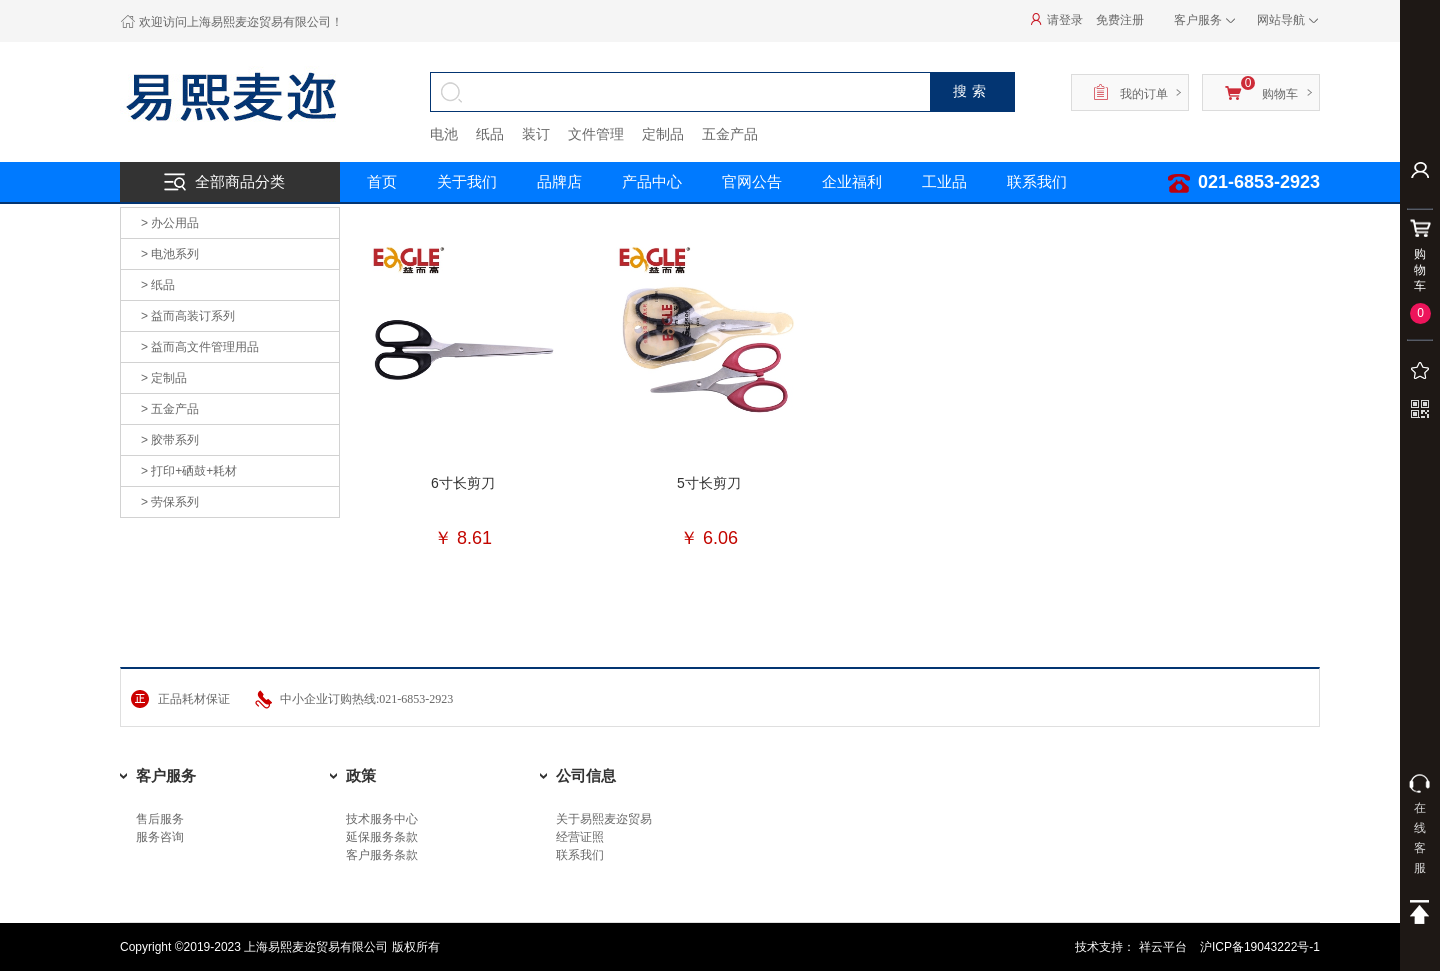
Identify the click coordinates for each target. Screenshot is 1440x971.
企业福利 (852, 181)
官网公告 (752, 181)
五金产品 (730, 134)
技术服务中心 (382, 819)
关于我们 (467, 181)
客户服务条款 (382, 855)
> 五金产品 (170, 409)
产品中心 (652, 181)
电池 (444, 134)
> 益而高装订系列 (188, 316)
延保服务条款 (382, 837)
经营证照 (580, 837)
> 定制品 (164, 378)
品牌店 (559, 181)
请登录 (1058, 20)
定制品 (663, 134)
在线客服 (1420, 824)
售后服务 (160, 819)
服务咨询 (160, 837)
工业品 (944, 181)
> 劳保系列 (170, 502)
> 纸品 (158, 285)
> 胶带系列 (170, 440)
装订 (536, 134)
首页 (382, 181)
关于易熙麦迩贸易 (604, 819)
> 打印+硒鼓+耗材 (189, 471)
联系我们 (1037, 181)
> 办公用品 (170, 223)
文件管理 (596, 134)
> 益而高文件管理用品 (200, 347)
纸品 (490, 134)
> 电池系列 (170, 254)
